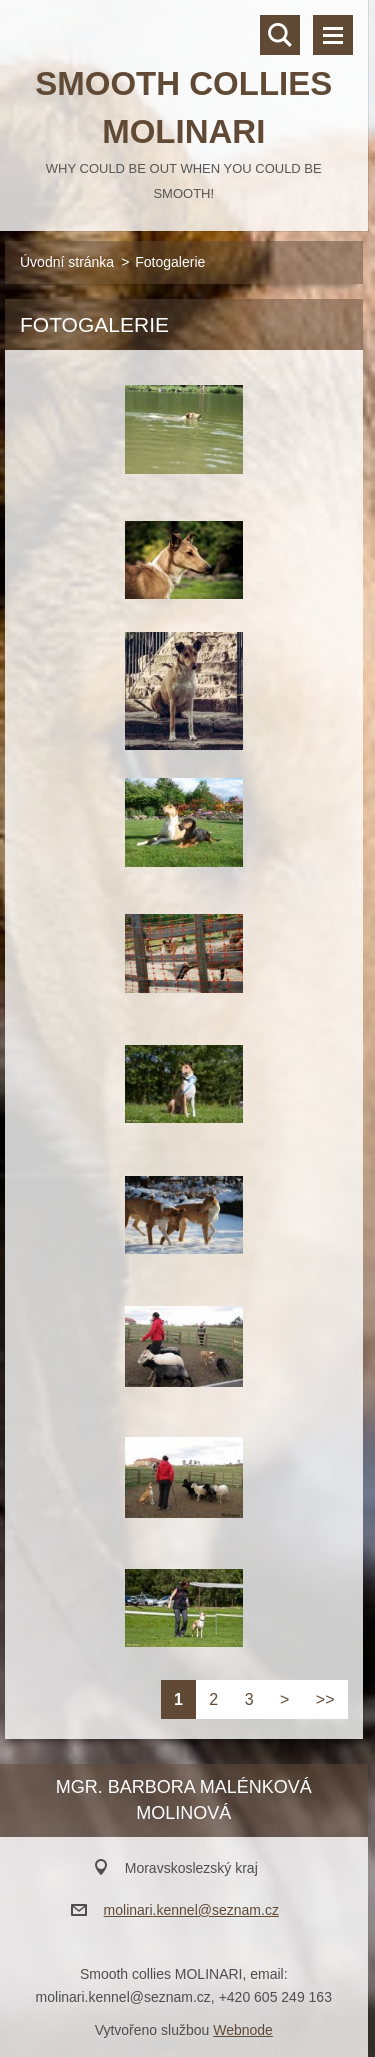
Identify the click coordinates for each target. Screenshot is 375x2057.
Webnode (243, 2030)
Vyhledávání (280, 35)
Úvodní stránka (67, 262)
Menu (333, 35)
